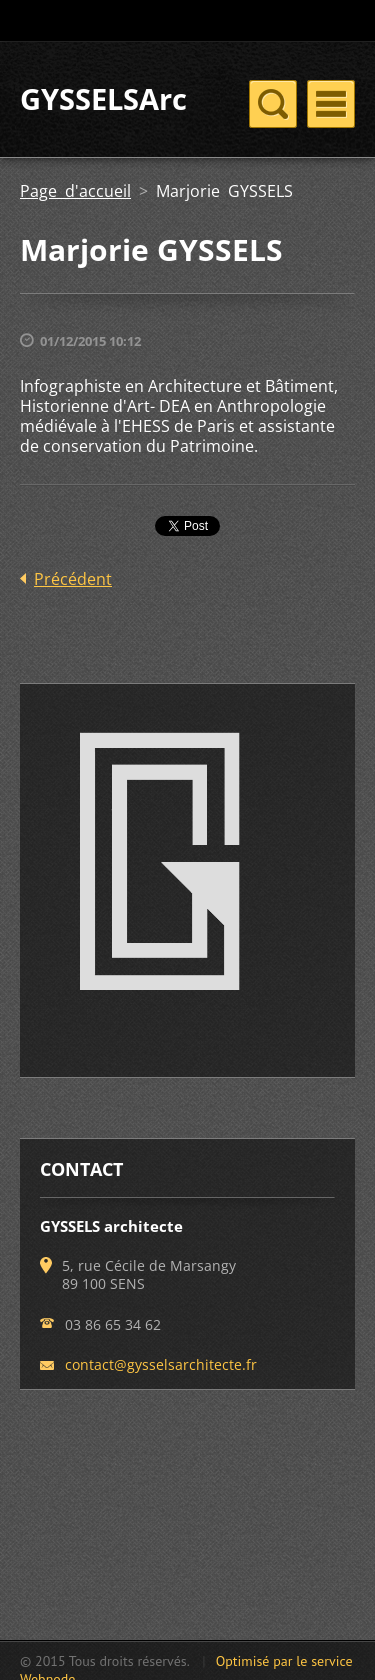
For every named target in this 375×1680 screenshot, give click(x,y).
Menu (331, 104)
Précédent (73, 579)
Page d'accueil (75, 191)
